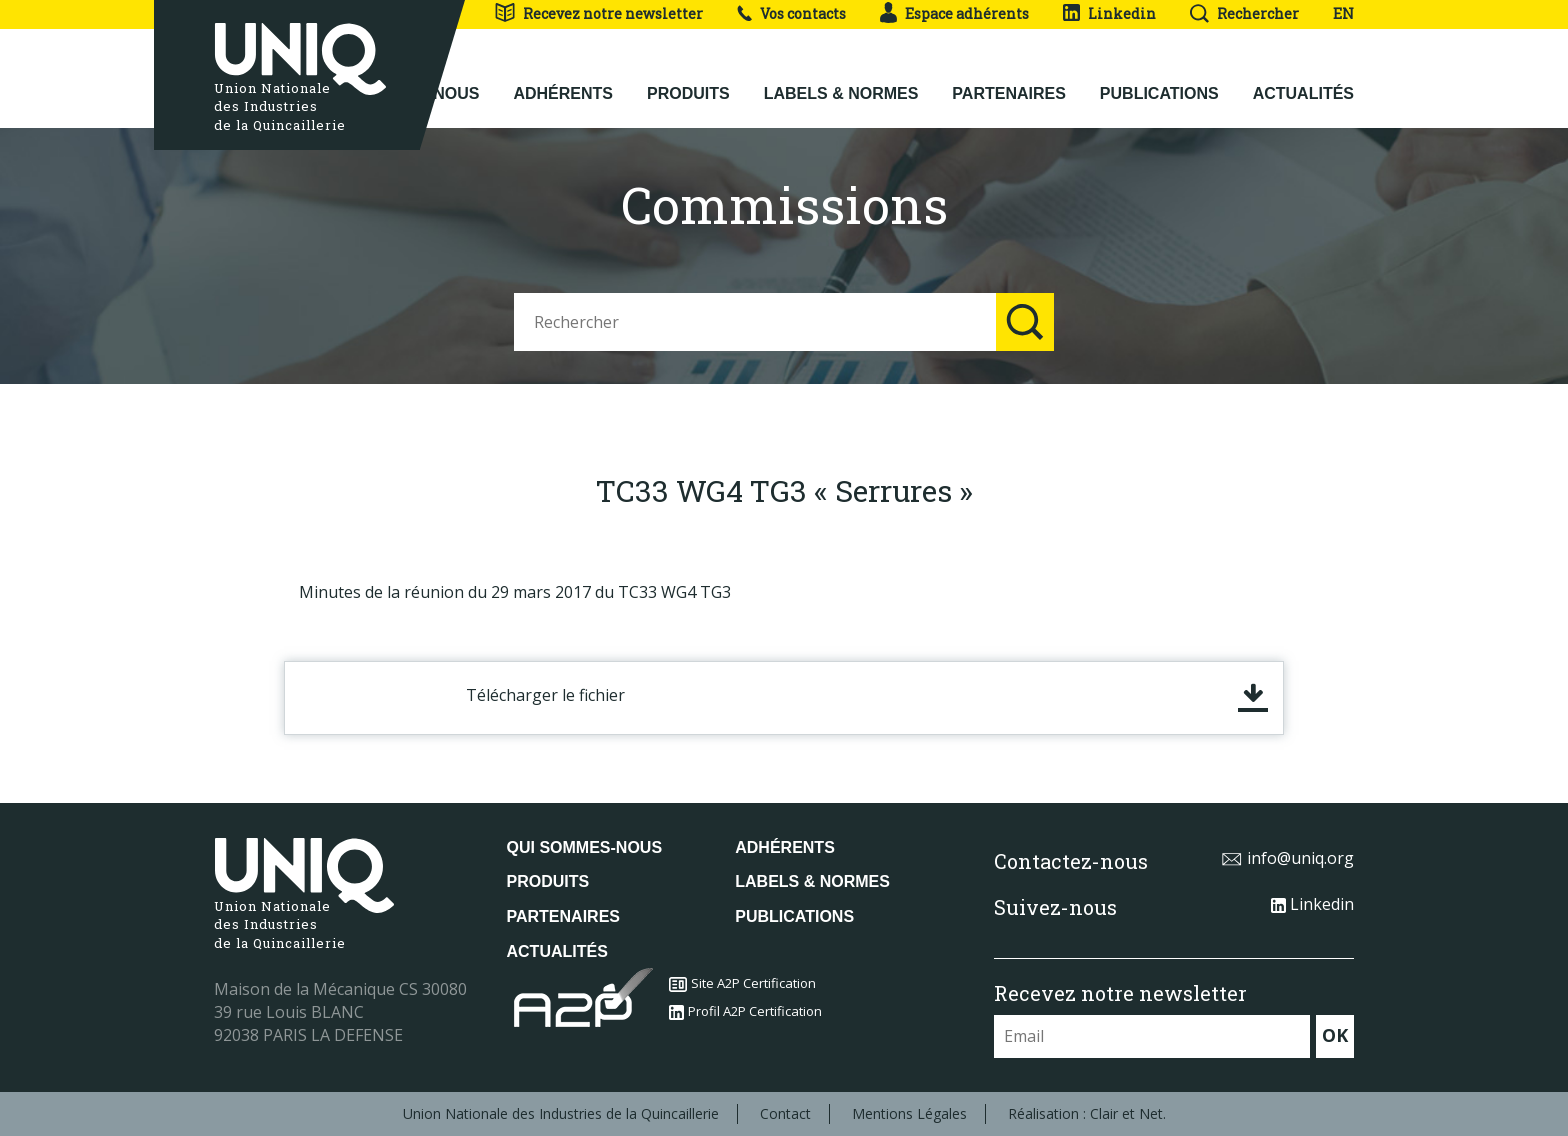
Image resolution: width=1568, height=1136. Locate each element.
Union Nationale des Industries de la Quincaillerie (561, 1113)
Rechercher (1244, 13)
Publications (1159, 81)
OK (1335, 1035)
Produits (688, 81)
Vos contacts (791, 13)
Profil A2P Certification (745, 1011)
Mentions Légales (909, 1113)
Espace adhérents (954, 13)
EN (1343, 13)
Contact (785, 1113)
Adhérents (563, 81)
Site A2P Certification (742, 983)
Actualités (1303, 81)
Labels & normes (841, 81)
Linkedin (1109, 13)
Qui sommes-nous (585, 847)
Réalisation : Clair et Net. (1087, 1113)
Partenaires (1009, 81)
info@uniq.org (1287, 858)
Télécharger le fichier (545, 695)
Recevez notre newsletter (598, 13)
